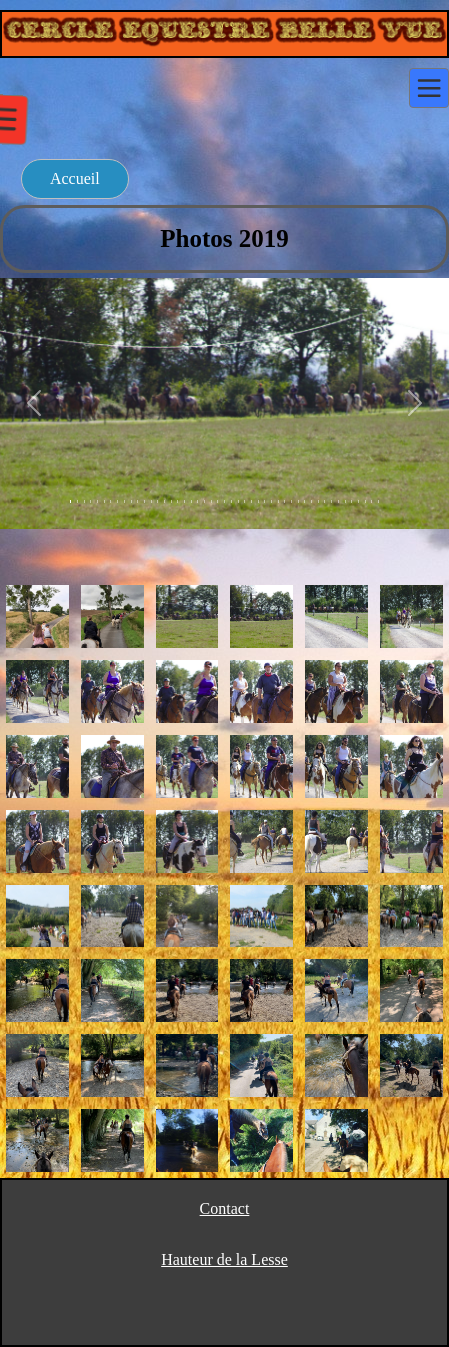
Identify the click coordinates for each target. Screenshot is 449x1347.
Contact (225, 1208)
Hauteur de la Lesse (224, 1259)
